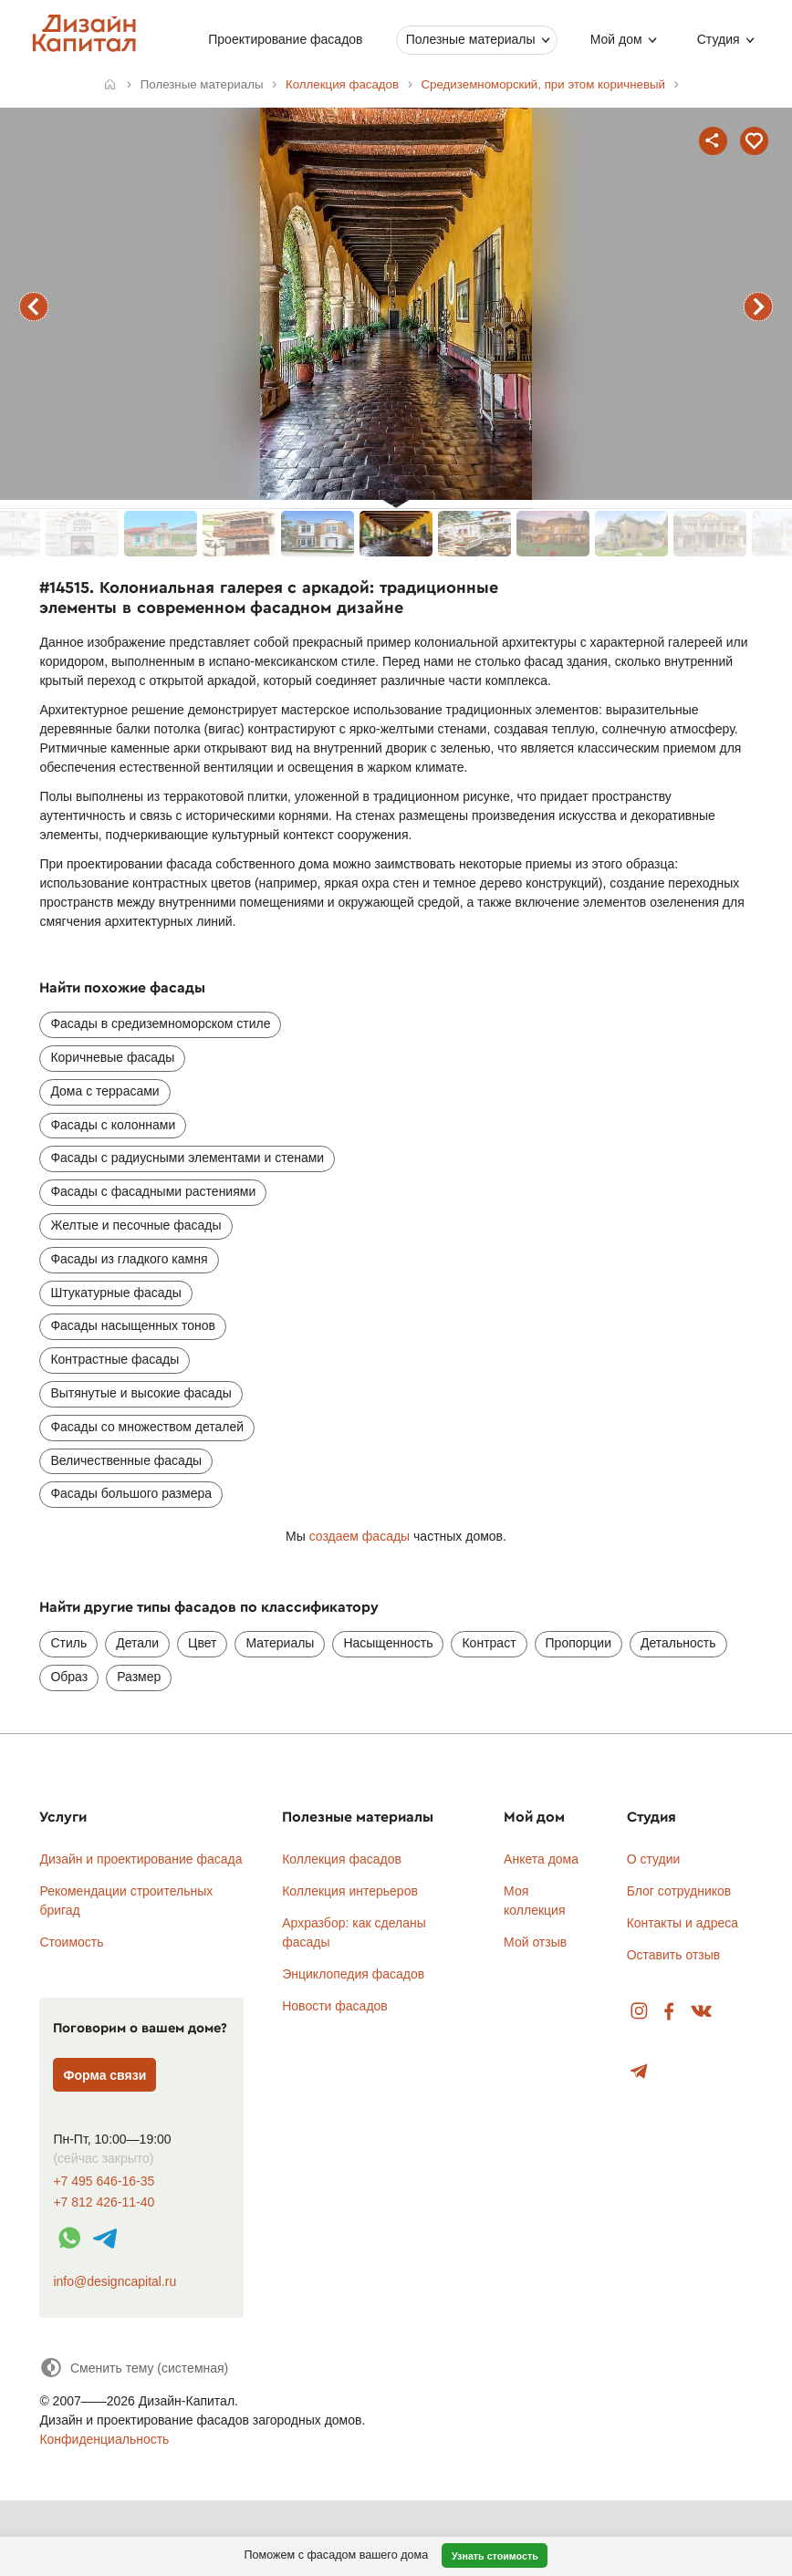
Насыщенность (387, 1643)
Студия (717, 39)
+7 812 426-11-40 (103, 2202)
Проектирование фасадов (285, 39)
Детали (137, 1643)
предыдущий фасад (34, 306)
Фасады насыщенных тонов (132, 1325)
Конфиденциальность (104, 2439)
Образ (69, 1676)
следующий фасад (758, 306)
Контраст (489, 1643)
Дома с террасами (104, 1091)
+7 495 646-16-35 (103, 2181)
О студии (654, 1859)
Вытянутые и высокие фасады (140, 1393)
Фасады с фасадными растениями (152, 1191)
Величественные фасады (126, 1460)
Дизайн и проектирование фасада (140, 1859)
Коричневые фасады (112, 1057)
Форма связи (105, 2075)
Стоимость (71, 1942)
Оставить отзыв (674, 1955)
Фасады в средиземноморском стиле (160, 1023)
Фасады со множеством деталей (147, 1426)
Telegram (639, 2072)
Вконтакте (702, 2012)
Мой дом (615, 39)
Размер (139, 1676)
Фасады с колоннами (112, 1124)
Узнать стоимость (495, 2555)
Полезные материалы (470, 39)
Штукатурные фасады (115, 1292)
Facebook (669, 2012)
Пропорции (578, 1643)
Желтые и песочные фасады (135, 1225)
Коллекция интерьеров (350, 1891)
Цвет (202, 1643)
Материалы (279, 1643)
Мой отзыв (535, 1942)
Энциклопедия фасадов (353, 1974)
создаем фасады (359, 1536)
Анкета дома (541, 1859)
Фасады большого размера (131, 1493)
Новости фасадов (335, 2006)
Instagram (639, 2012)
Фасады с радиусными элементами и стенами (187, 1157)
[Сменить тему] (133, 2367)
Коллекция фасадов (341, 1859)
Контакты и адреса (682, 1923)
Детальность (678, 1643)
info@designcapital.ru (114, 2281)
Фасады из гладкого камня (128, 1259)
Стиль (68, 1643)
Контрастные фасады (114, 1359)
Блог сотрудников (679, 1891)
